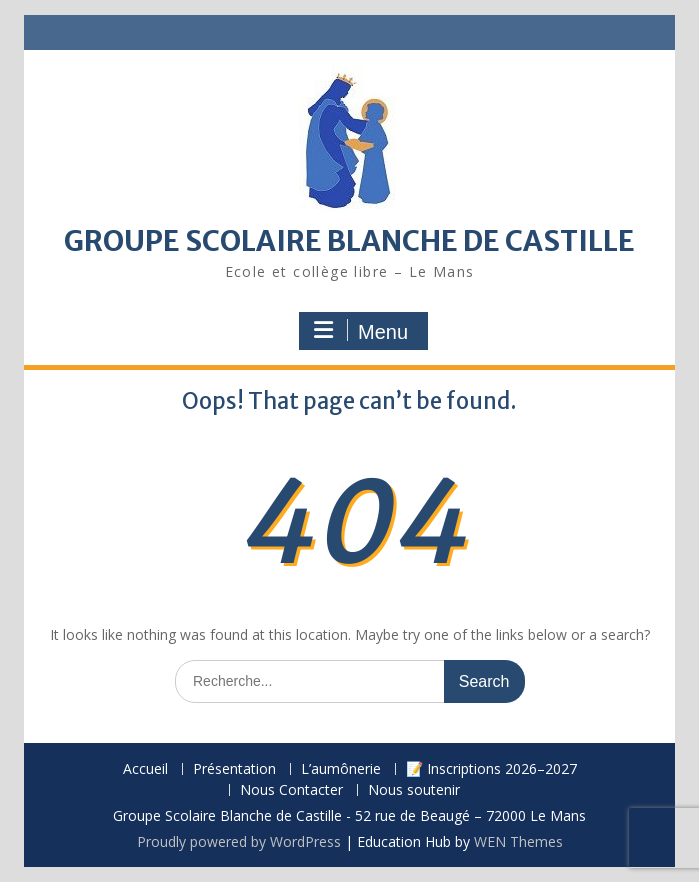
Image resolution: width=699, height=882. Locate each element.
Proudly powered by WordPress (239, 841)
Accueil (145, 769)
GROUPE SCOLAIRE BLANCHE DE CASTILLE (349, 241)
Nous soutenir (414, 790)
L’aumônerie (341, 769)
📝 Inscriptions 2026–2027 (491, 769)
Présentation (234, 769)
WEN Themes (518, 841)
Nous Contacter (291, 790)
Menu (361, 331)
